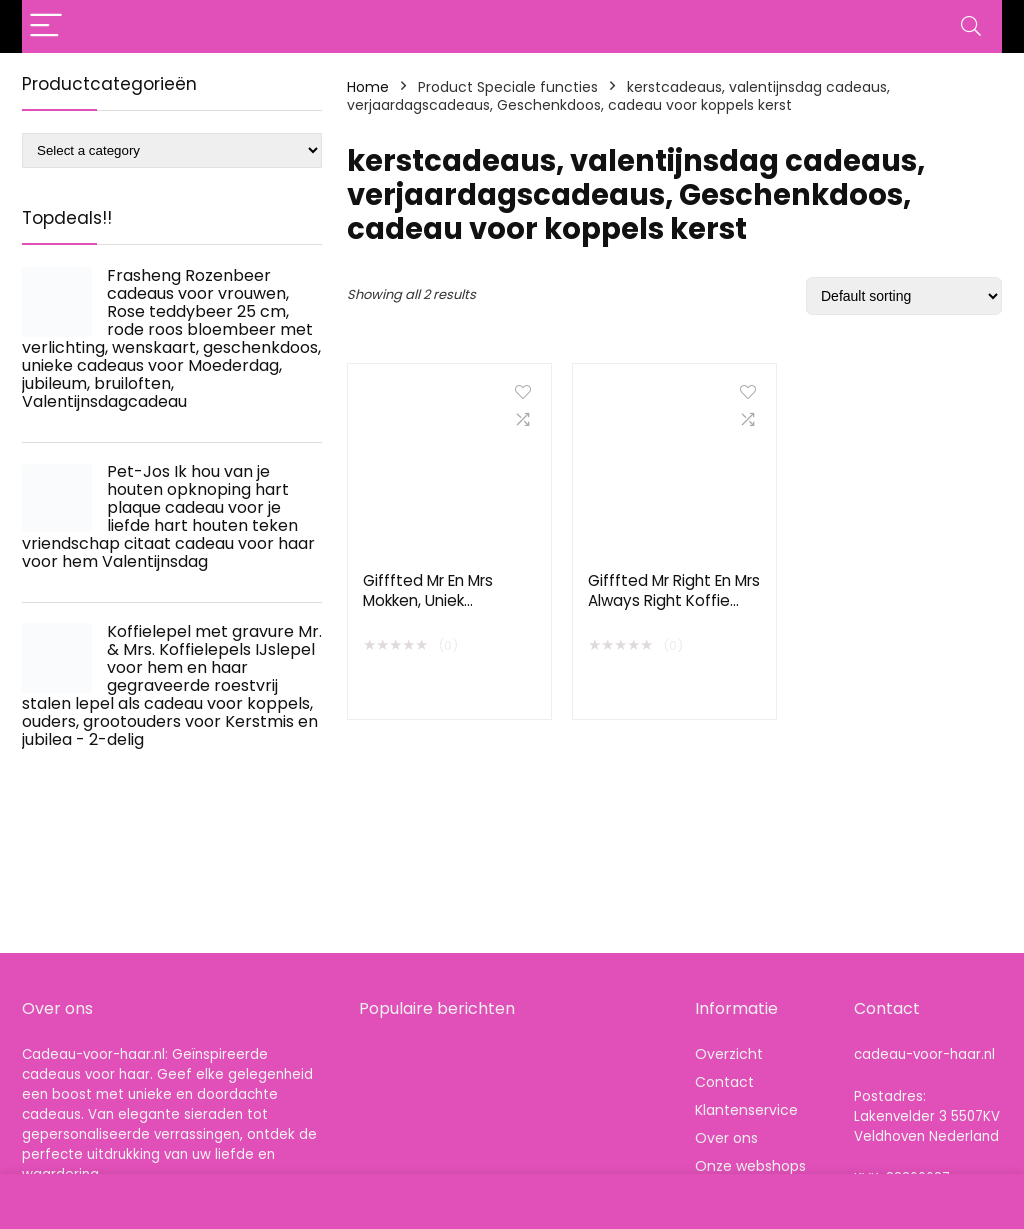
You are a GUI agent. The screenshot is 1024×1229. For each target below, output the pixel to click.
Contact (724, 1082)
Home (368, 87)
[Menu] (46, 26)
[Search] (971, 26)
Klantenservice (746, 1110)
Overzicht (729, 1054)
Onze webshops (750, 1166)
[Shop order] (904, 296)
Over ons (726, 1138)
